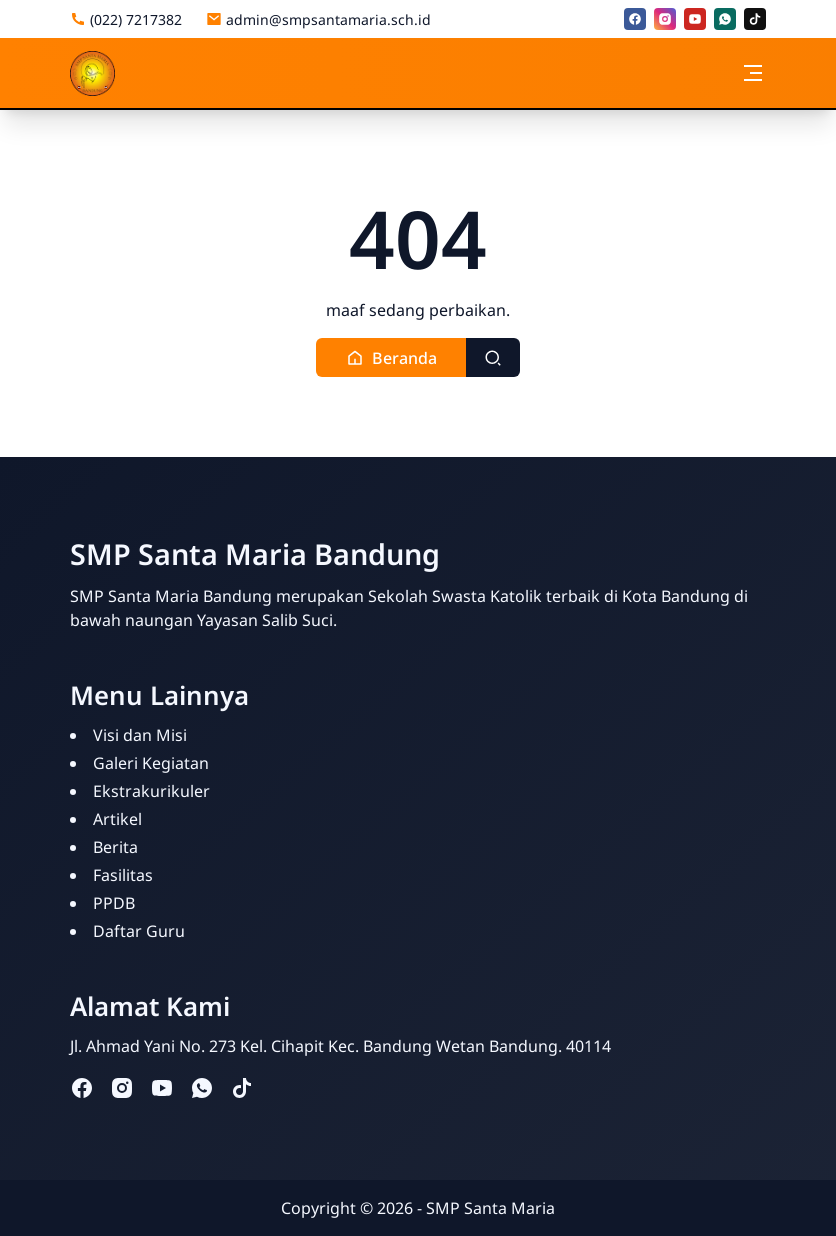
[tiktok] (755, 19)
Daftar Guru (139, 931)
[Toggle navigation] (753, 73)
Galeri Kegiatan (151, 763)
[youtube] (695, 19)
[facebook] (635, 19)
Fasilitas (123, 875)
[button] (391, 357)
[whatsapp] (725, 19)
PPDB (114, 903)
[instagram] (665, 19)
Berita (115, 847)
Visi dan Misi (140, 735)
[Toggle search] (493, 357)
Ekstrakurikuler (151, 791)
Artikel (117, 819)
